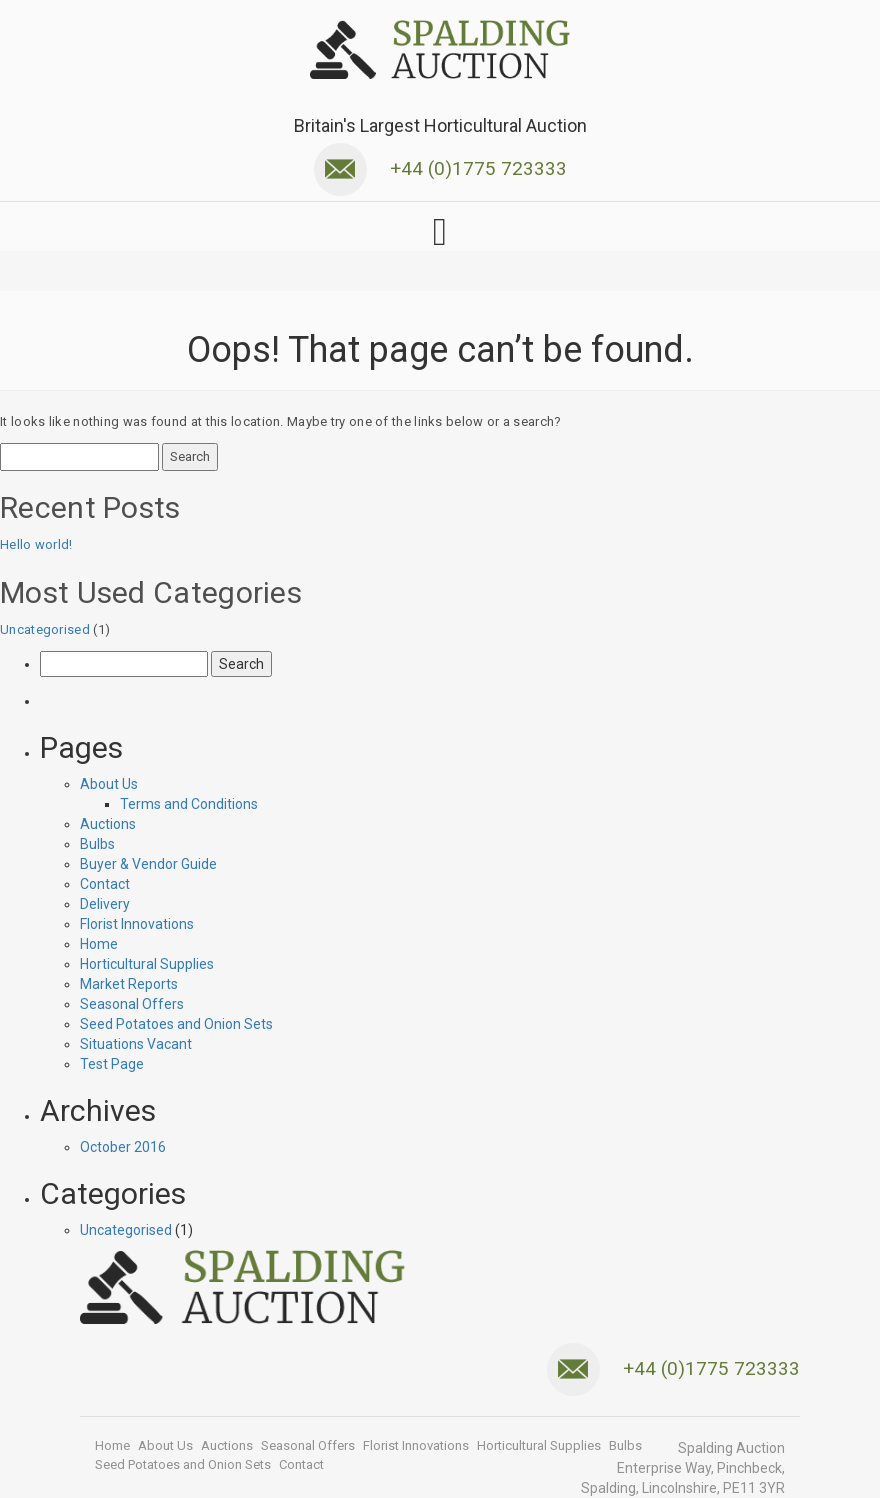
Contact (105, 884)
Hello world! (36, 544)
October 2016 (123, 1147)
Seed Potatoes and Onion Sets (176, 1024)
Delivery (105, 904)
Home (99, 944)
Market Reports (129, 984)
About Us (109, 784)
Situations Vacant (136, 1044)
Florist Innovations (137, 924)
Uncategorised (45, 629)
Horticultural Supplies (147, 964)
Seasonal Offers (132, 1004)
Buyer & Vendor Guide (148, 864)
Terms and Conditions (189, 804)
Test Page (112, 1064)
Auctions (108, 824)
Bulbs (97, 844)
